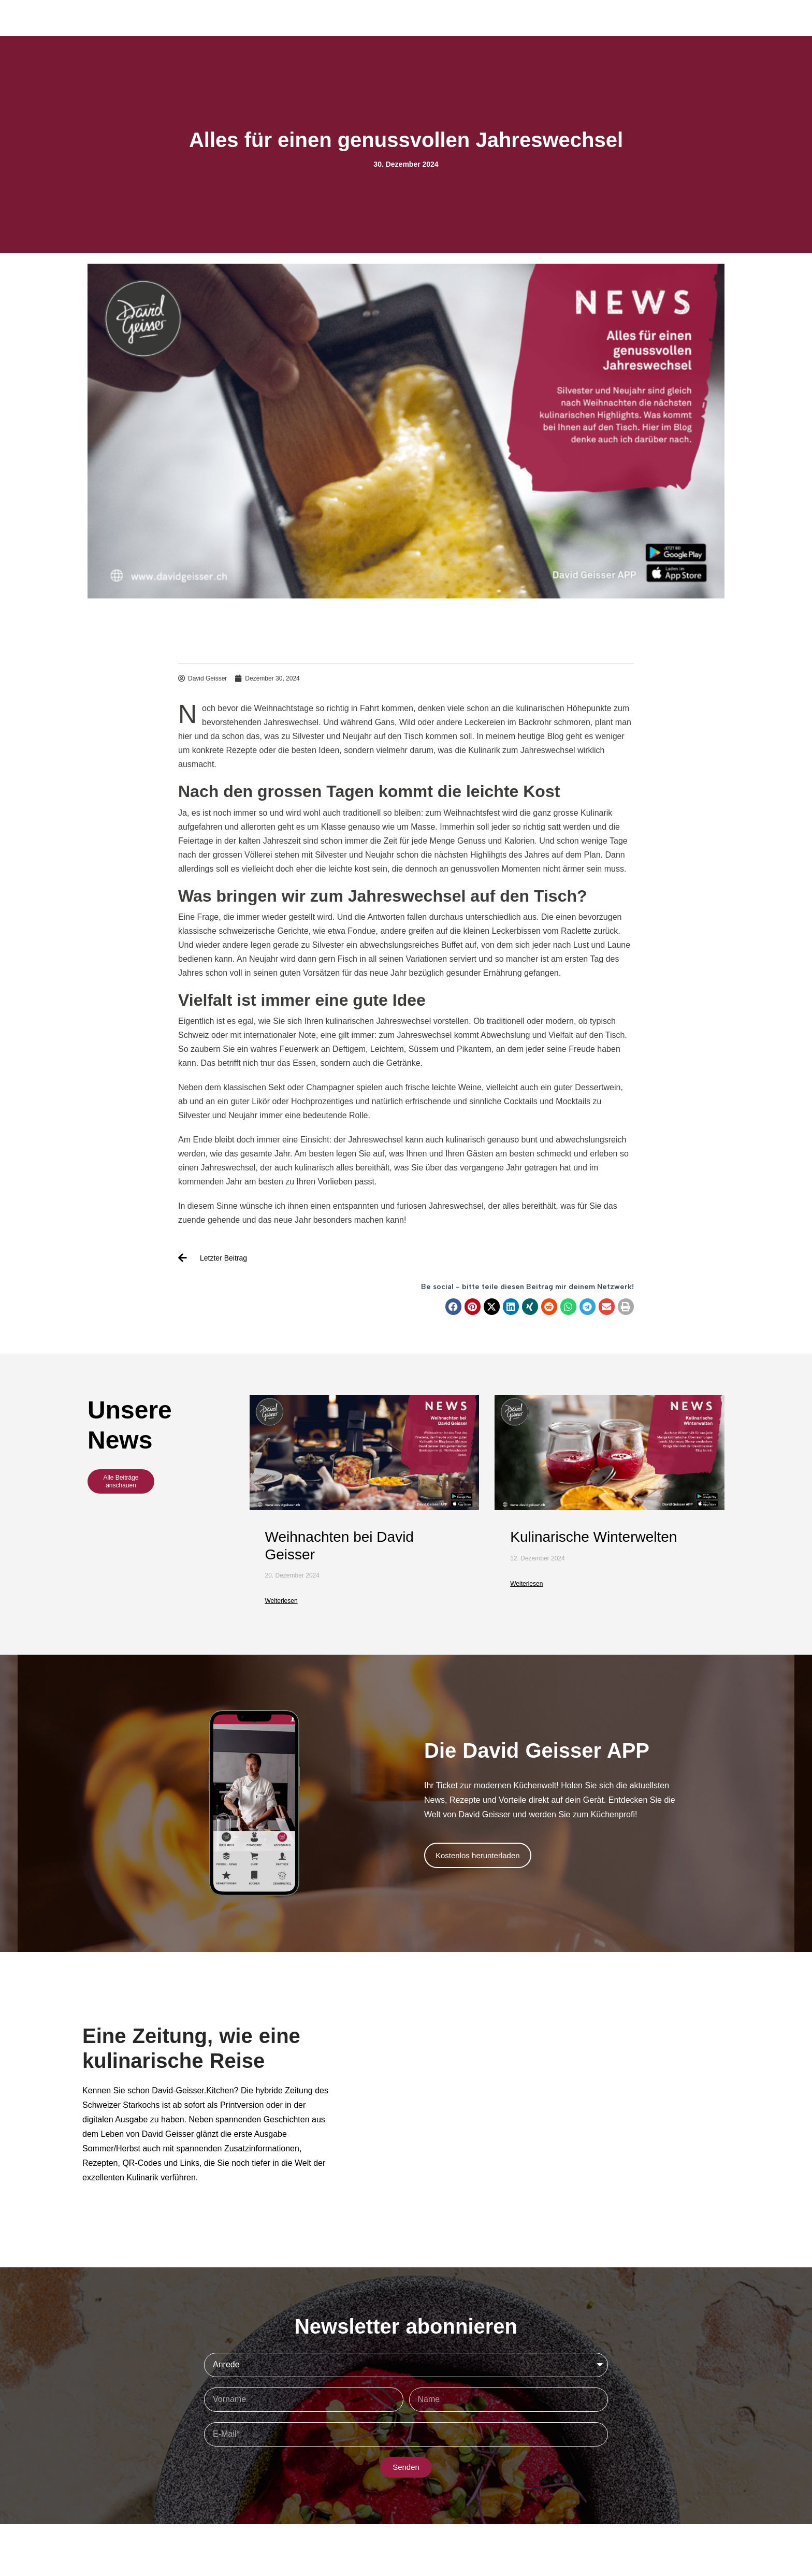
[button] (453, 1306)
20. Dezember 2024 (292, 1575)
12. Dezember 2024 (537, 1558)
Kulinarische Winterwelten (593, 1537)
